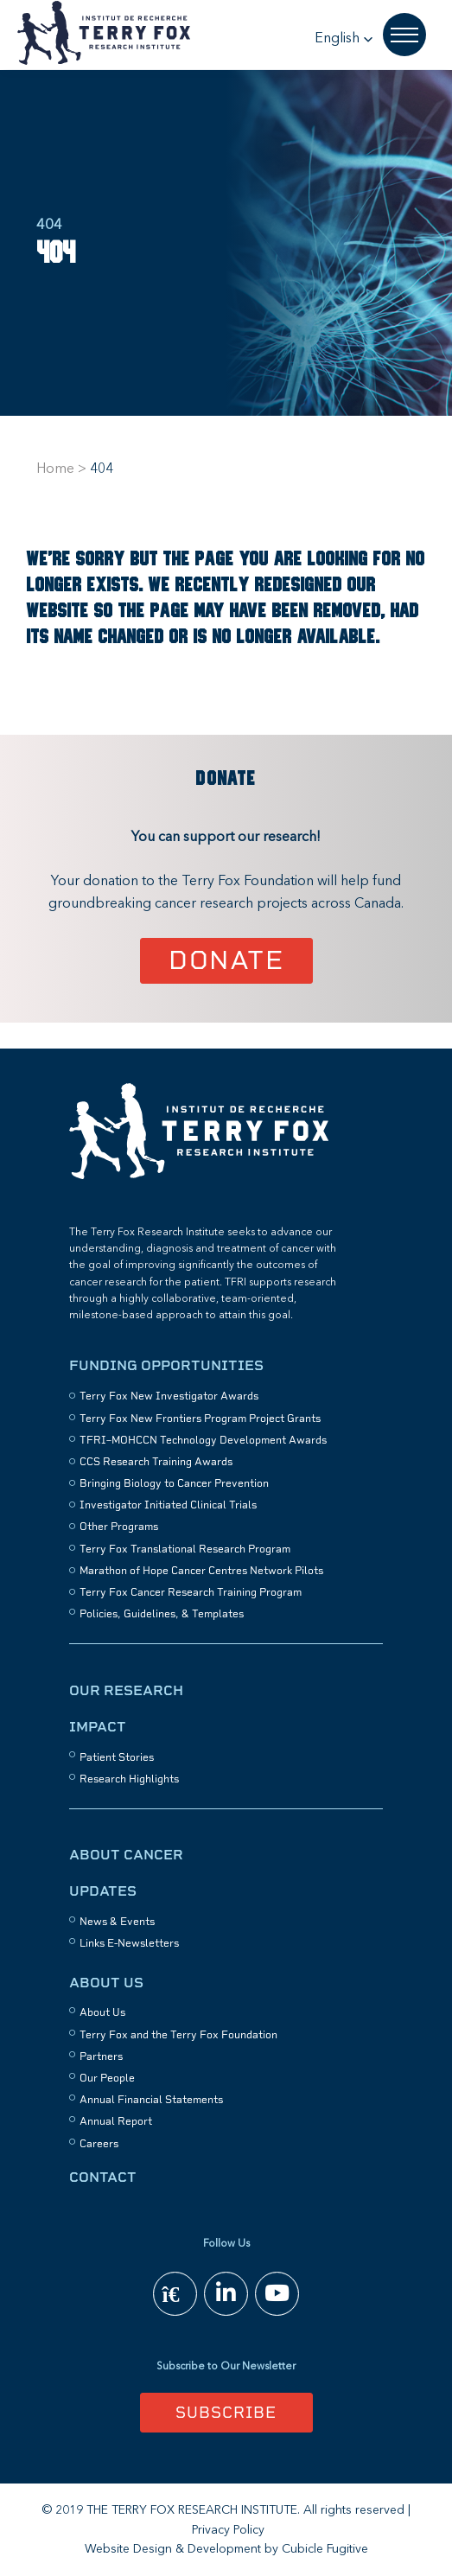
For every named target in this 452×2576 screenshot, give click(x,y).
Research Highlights (129, 1779)
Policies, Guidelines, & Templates (162, 1614)
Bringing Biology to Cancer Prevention (174, 1483)
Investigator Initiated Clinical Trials (168, 1505)
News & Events (117, 1922)
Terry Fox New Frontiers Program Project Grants (200, 1418)
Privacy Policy (228, 2530)
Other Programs (119, 1527)
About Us (106, 1982)
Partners (101, 2056)
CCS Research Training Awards (156, 1462)
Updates (103, 1891)
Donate (226, 960)
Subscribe (225, 2412)
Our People (107, 2078)
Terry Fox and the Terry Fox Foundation (178, 2035)
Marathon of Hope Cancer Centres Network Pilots (201, 1571)
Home (55, 469)
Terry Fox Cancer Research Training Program (191, 1592)
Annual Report (116, 2121)
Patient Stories (117, 1757)
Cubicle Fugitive (325, 2549)
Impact (97, 1726)
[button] (344, 39)
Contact (103, 2177)
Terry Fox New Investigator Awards (169, 1396)
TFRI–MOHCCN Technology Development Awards (203, 1440)
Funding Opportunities (166, 1365)
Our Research (126, 1690)
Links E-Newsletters (129, 1943)
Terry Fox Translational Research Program (185, 1549)
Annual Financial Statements (151, 2100)
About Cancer (126, 1854)
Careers (99, 2144)
